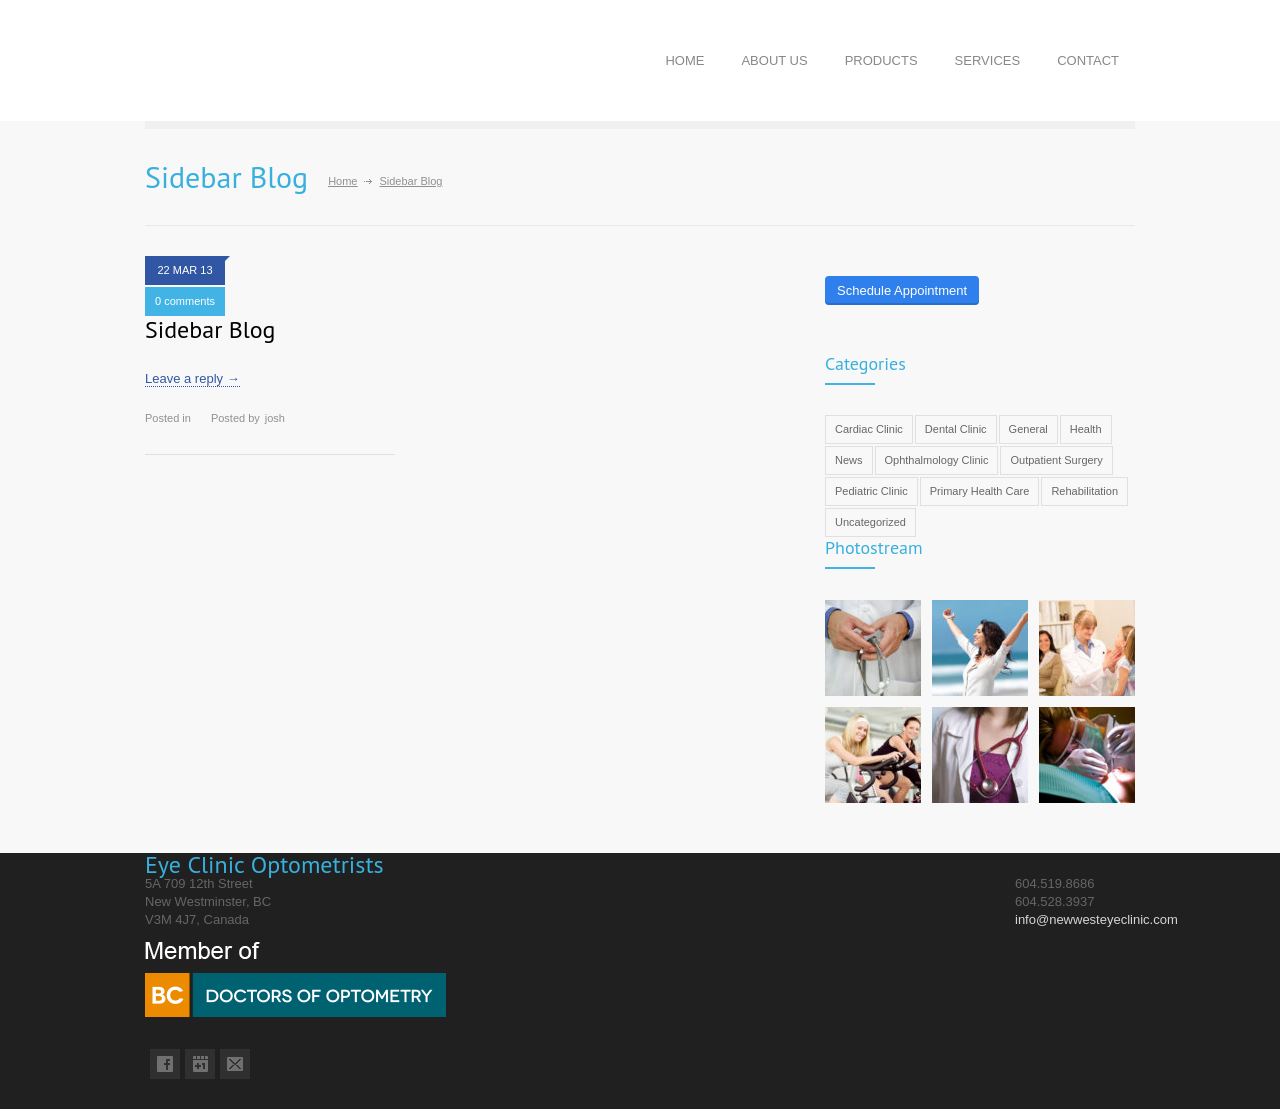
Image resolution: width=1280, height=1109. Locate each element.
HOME (684, 60)
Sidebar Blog (210, 329)
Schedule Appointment (902, 290)
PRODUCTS (881, 60)
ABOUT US (774, 60)
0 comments (185, 301)
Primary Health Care (980, 491)
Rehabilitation (1084, 491)
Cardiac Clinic (869, 429)
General (1028, 429)
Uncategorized (870, 522)
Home (342, 181)
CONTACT (1088, 60)
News (849, 460)
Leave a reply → (192, 378)
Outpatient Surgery (1056, 460)
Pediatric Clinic (871, 491)
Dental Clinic (956, 429)
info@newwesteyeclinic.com (1096, 919)
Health (1086, 429)
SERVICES (988, 60)
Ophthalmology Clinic (937, 460)
